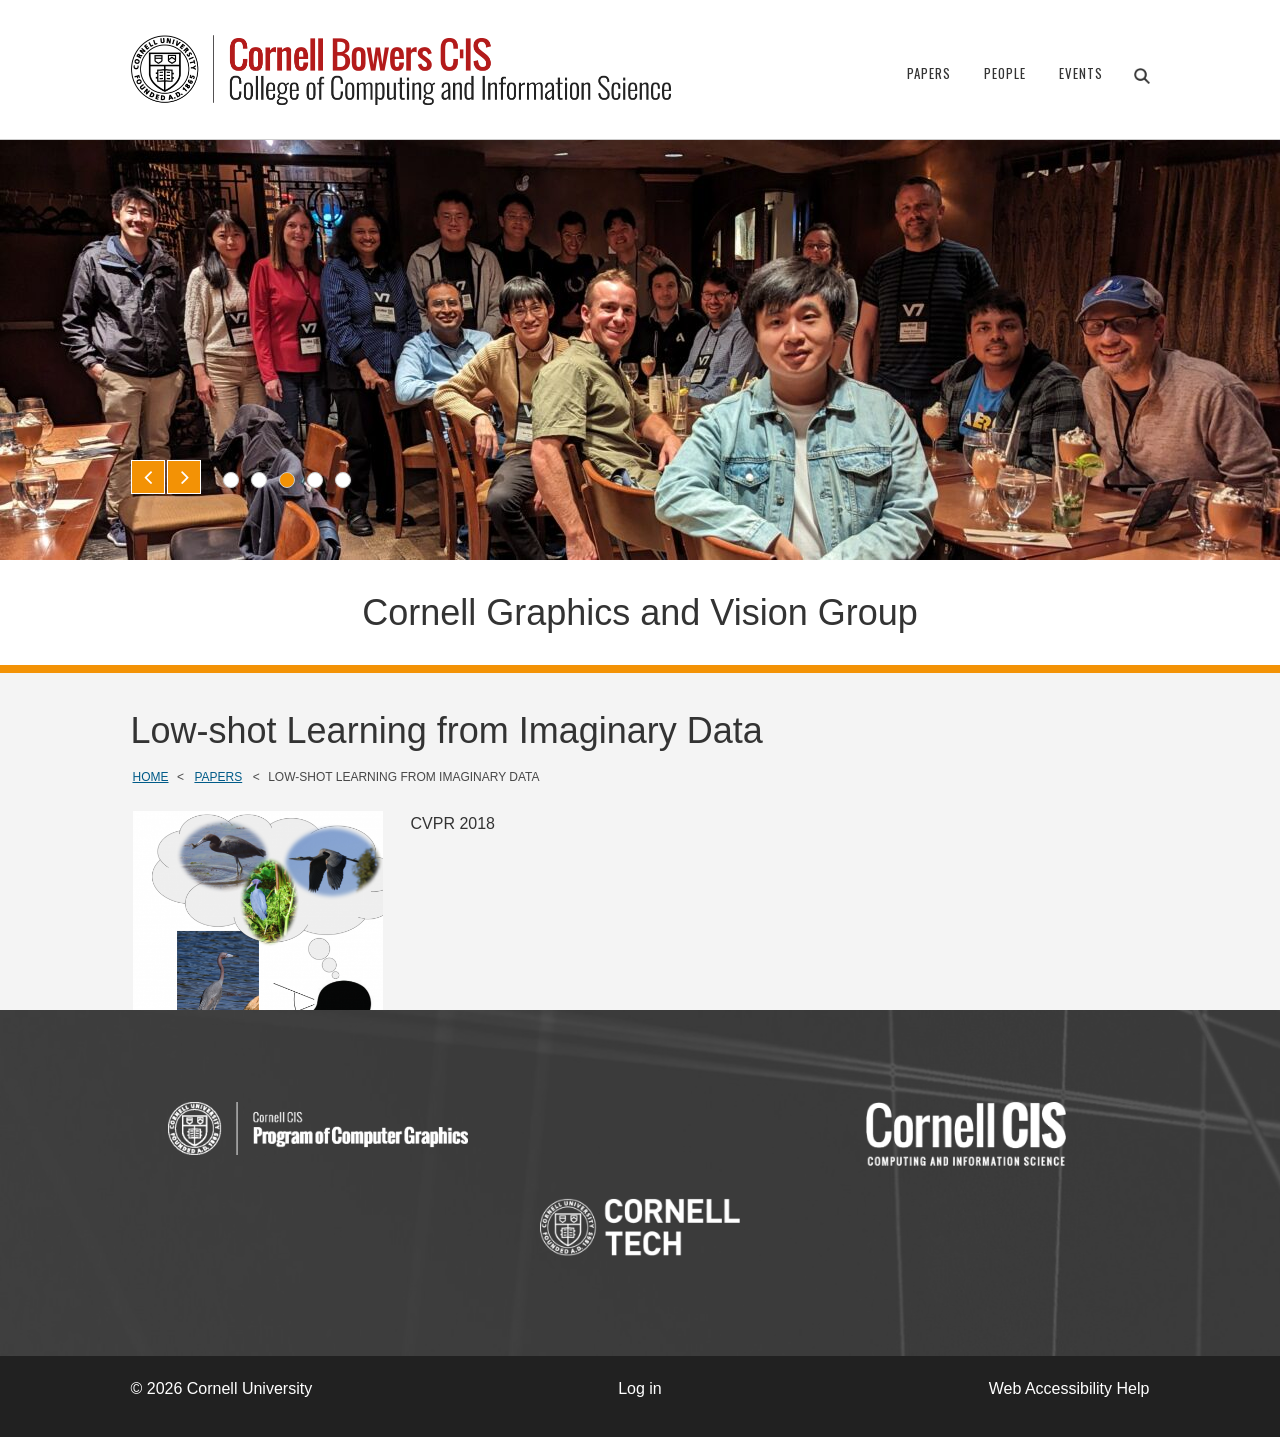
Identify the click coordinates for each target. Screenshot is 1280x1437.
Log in (640, 1388)
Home (151, 777)
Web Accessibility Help (1069, 1388)
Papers (929, 73)
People (1005, 73)
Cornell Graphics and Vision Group (640, 612)
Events (1081, 73)
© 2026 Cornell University (222, 1388)
